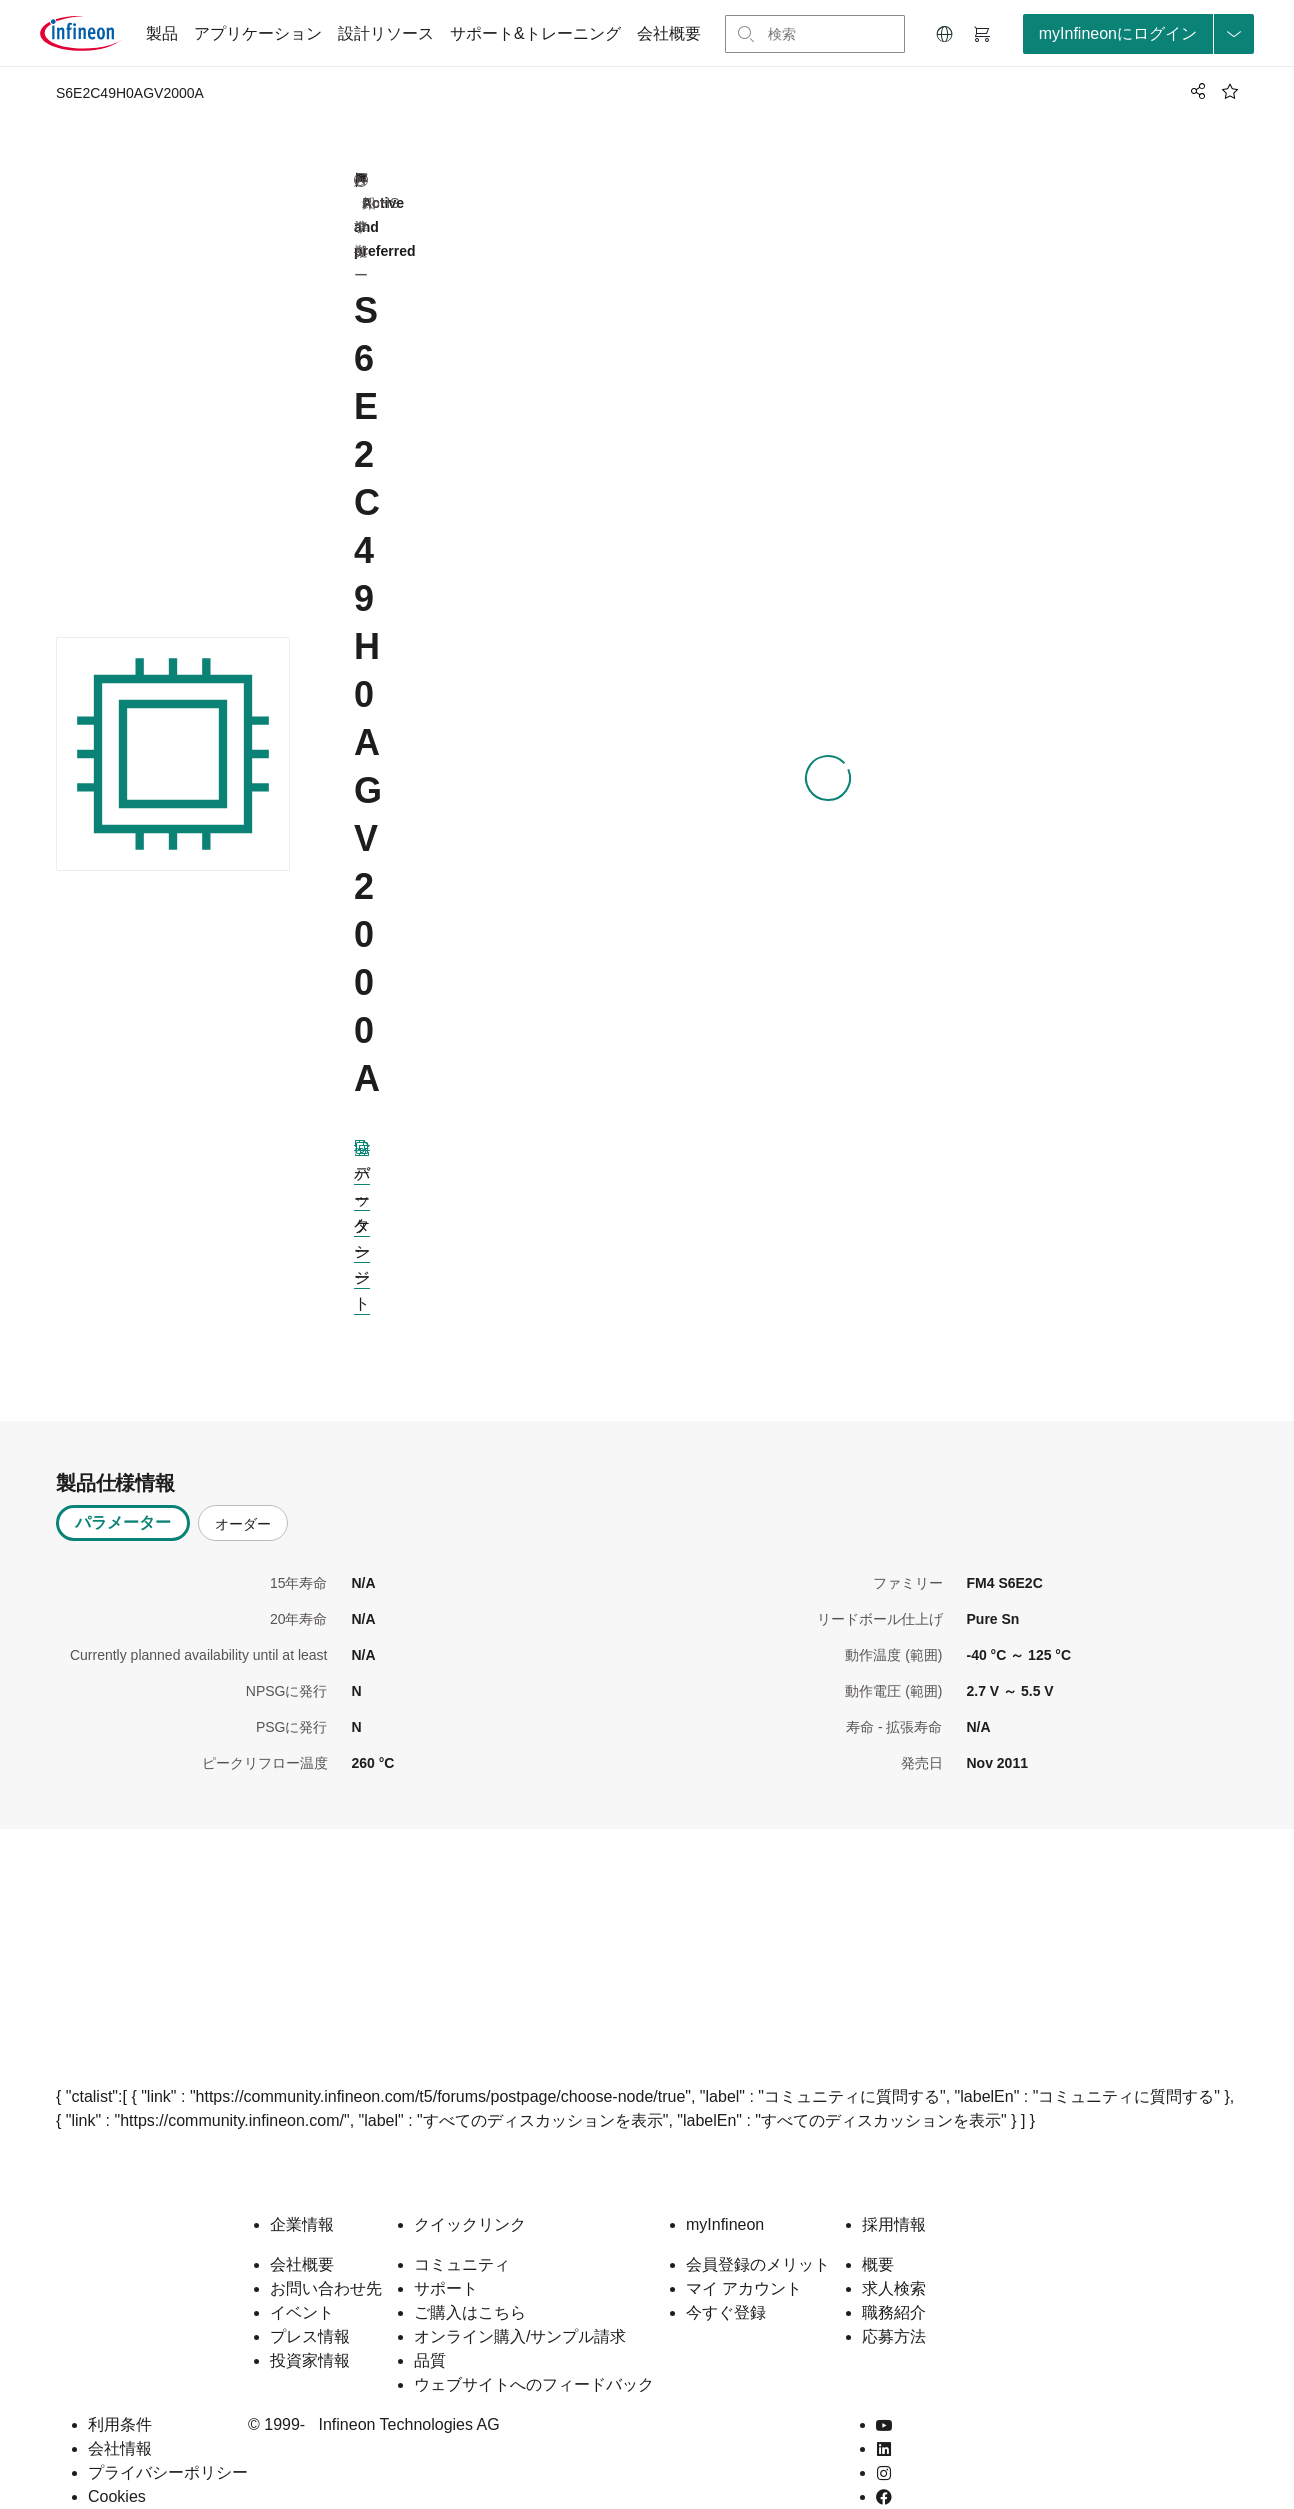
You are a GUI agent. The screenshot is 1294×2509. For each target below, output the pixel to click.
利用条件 (120, 2392)
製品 (162, 33)
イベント (302, 2280)
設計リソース (386, 33)
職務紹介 (894, 2280)
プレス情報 (310, 2304)
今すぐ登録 (726, 2280)
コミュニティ (462, 2232)
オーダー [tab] (243, 1492)
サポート (446, 2256)
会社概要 (669, 33)
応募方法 (894, 2304)
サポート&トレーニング (535, 33)
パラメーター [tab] (123, 1490)
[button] (945, 34)
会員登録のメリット (758, 2232)
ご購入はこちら (470, 2280)
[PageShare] (1195, 91)
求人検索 (894, 2256)
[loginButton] (1138, 34)
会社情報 (120, 2416)
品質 (430, 2328)
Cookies (117, 2464)
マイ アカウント (744, 2256)
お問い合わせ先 (326, 2256)
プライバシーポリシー (168, 2440)
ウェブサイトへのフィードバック (534, 2352)
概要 (878, 2232)
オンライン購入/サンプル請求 (520, 2304)
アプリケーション (258, 33)
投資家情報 (310, 2328)
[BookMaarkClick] (1230, 91)
